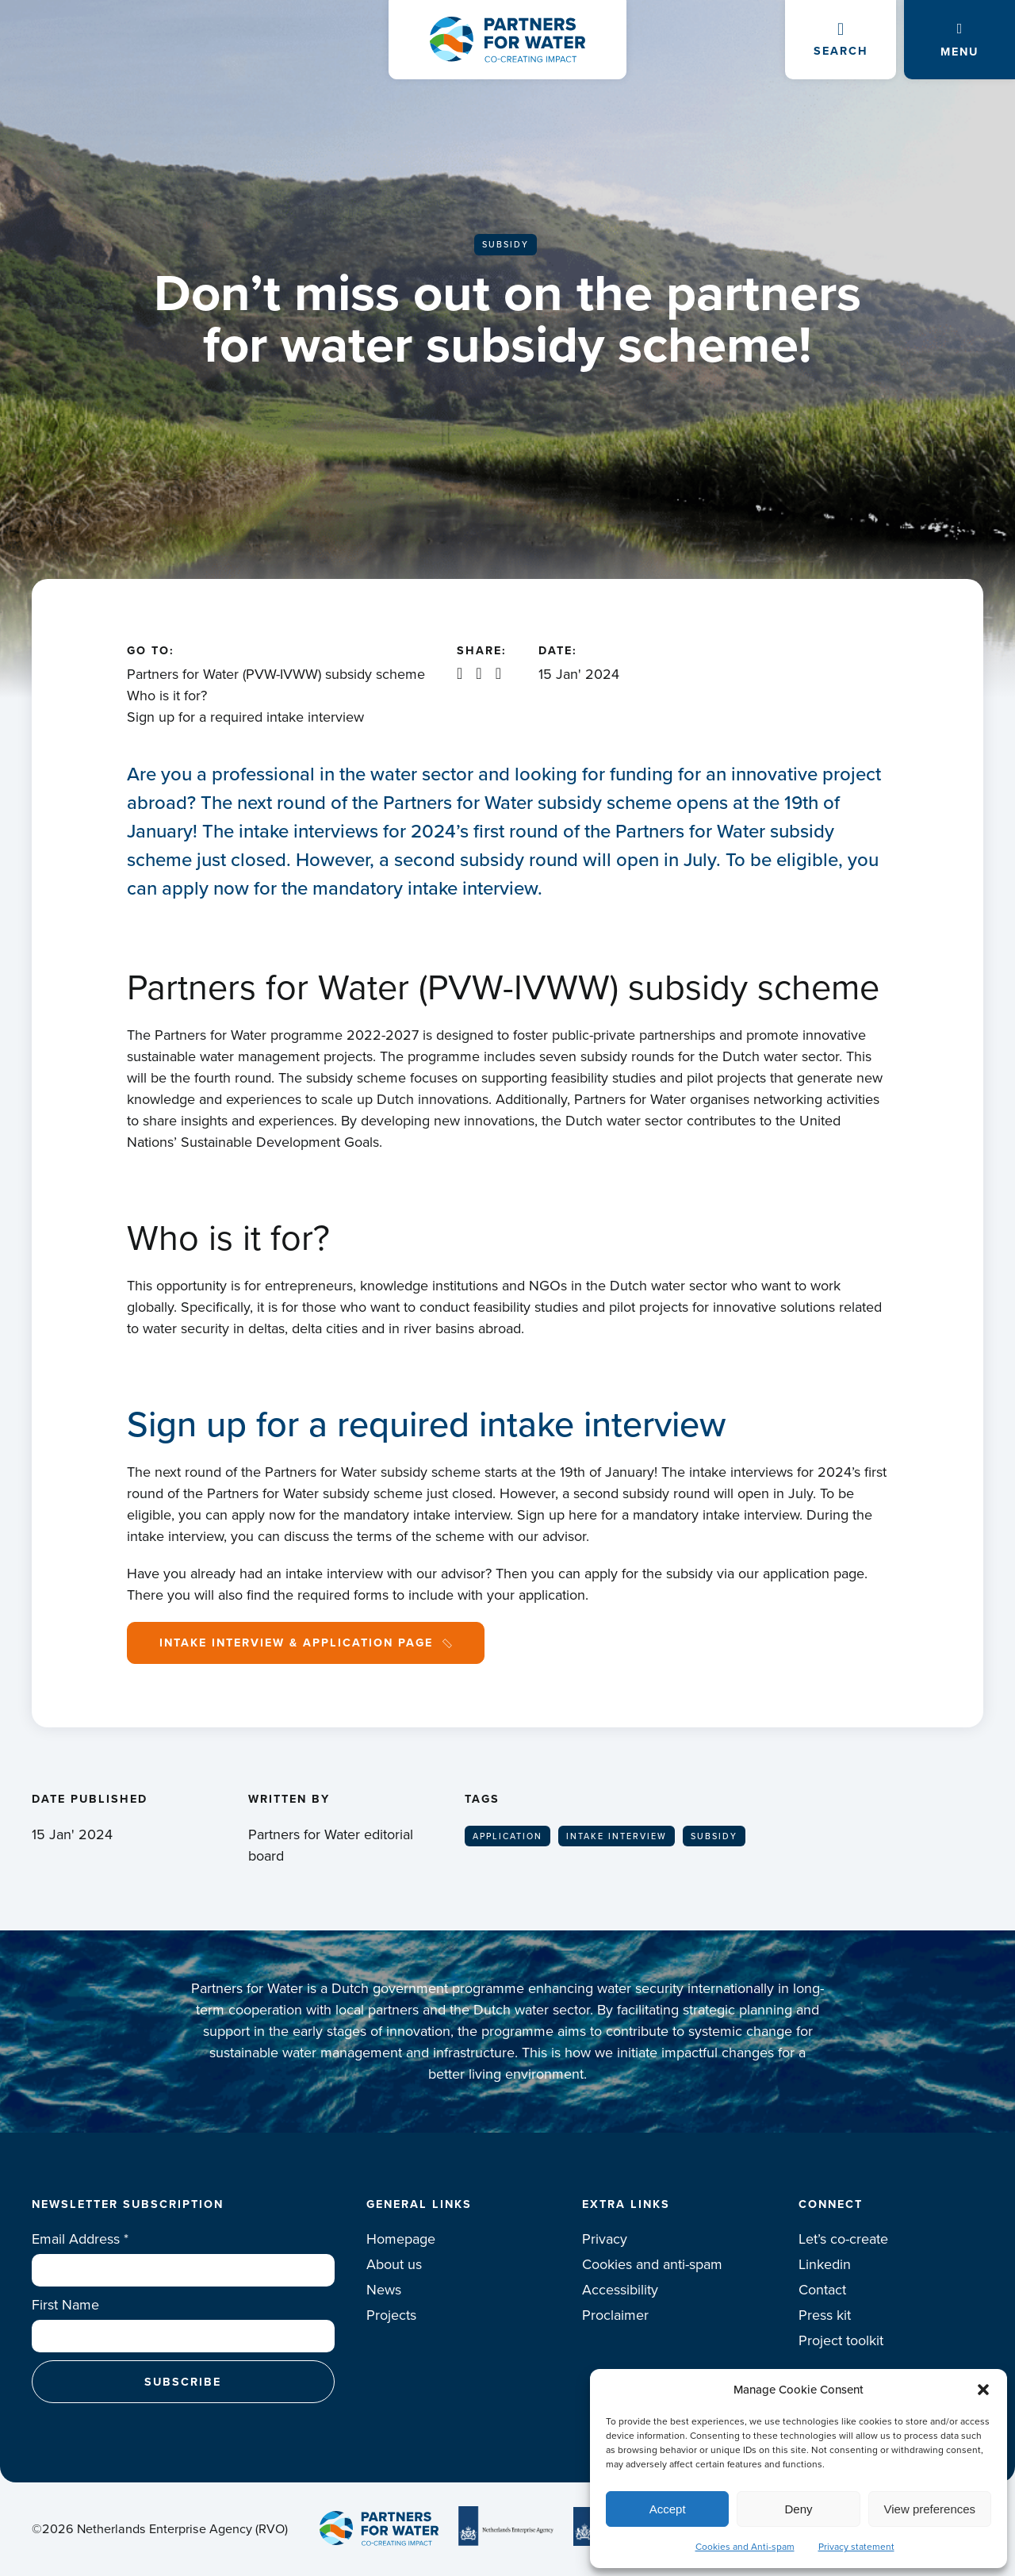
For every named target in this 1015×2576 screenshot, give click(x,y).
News (383, 2289)
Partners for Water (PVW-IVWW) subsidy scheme (276, 674)
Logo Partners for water (507, 39)
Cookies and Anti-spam (745, 2547)
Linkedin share (460, 673)
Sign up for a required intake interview (245, 717)
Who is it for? (167, 695)
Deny (798, 2509)
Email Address (80, 2239)
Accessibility (620, 2289)
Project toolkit (841, 2340)
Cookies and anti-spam (652, 2264)
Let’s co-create (843, 2239)
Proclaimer (615, 2315)
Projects (391, 2315)
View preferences (930, 2509)
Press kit (825, 2315)
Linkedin (825, 2264)
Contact (822, 2289)
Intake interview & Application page (296, 1642)
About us (394, 2264)
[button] (983, 2390)
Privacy (604, 2239)
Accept (667, 2509)
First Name (65, 2304)
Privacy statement (856, 2547)
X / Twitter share (479, 673)
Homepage (400, 2239)
